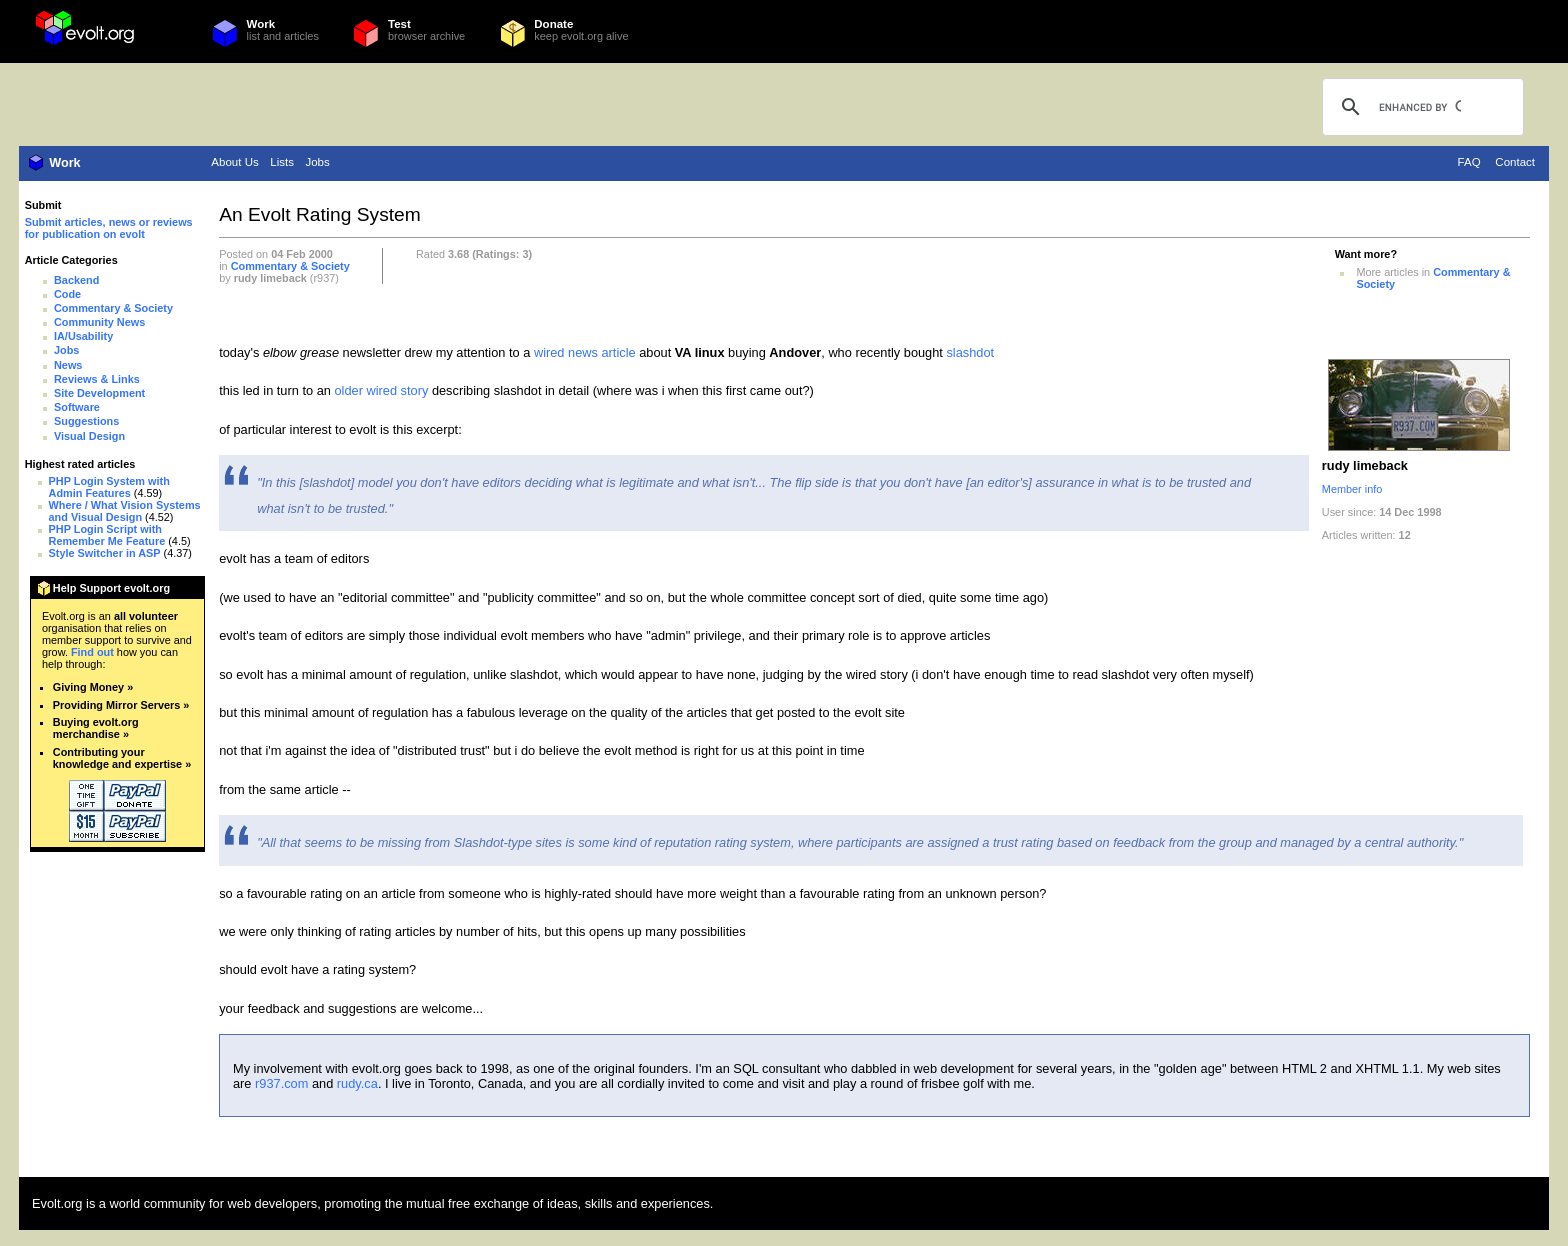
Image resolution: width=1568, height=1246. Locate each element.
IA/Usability (83, 336)
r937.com (281, 1083)
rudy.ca (357, 1083)
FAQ (1469, 162)
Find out (92, 652)
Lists (282, 162)
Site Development (99, 393)
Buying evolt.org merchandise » (96, 728)
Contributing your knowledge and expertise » (122, 758)
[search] (1420, 107)
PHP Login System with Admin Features (109, 487)
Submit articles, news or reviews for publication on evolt (109, 228)
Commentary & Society (113, 308)
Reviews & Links (97, 379)
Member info (1352, 489)
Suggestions (86, 421)
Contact (1515, 162)
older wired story (381, 390)
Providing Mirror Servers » (121, 705)
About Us (234, 162)
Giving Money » (93, 687)
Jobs (317, 162)
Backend (76, 280)
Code (67, 294)
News (68, 365)
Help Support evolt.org (111, 588)
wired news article (585, 352)
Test (399, 24)
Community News (99, 322)
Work (261, 24)
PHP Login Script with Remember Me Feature (107, 535)
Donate (553, 24)
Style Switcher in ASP (105, 553)
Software (77, 407)
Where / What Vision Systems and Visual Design (125, 511)
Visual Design (89, 436)
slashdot (970, 352)
